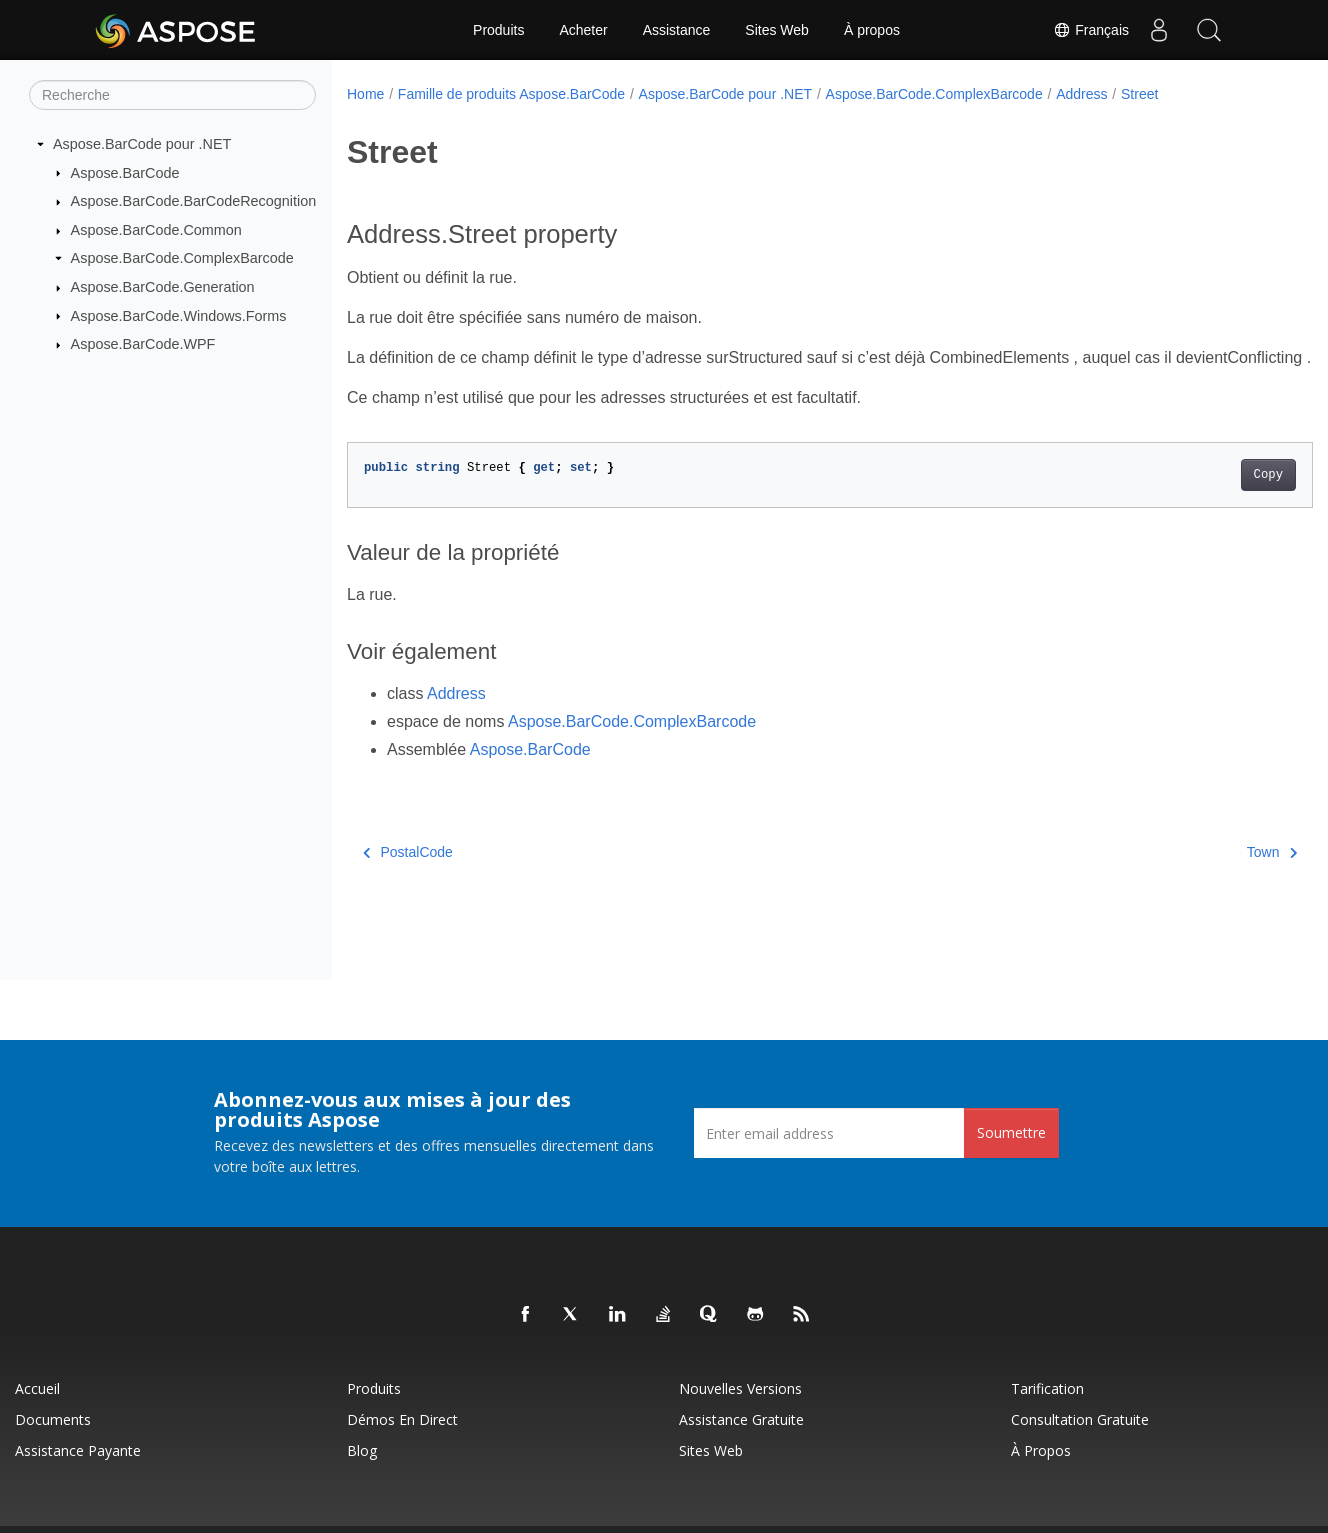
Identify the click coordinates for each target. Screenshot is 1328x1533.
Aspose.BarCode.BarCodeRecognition (194, 201)
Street (1139, 94)
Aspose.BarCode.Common (156, 230)
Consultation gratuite (1080, 1419)
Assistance (677, 30)
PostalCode (408, 876)
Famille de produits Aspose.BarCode (511, 94)
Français (1091, 30)
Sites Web (777, 30)
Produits (498, 30)
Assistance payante (78, 1450)
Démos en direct (402, 1419)
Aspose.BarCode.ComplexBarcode (182, 258)
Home (365, 94)
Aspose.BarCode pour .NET (142, 144)
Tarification (1047, 1388)
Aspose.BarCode (125, 172)
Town (1205, 876)
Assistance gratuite (741, 1419)
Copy (1201, 499)
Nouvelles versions (740, 1388)
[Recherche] (172, 95)
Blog (362, 1450)
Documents (53, 1419)
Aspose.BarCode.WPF (143, 344)
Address (1081, 94)
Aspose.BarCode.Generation (163, 287)
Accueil (37, 1388)
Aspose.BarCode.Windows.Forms (179, 315)
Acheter (583, 30)
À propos (872, 30)
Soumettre (1011, 1132)
